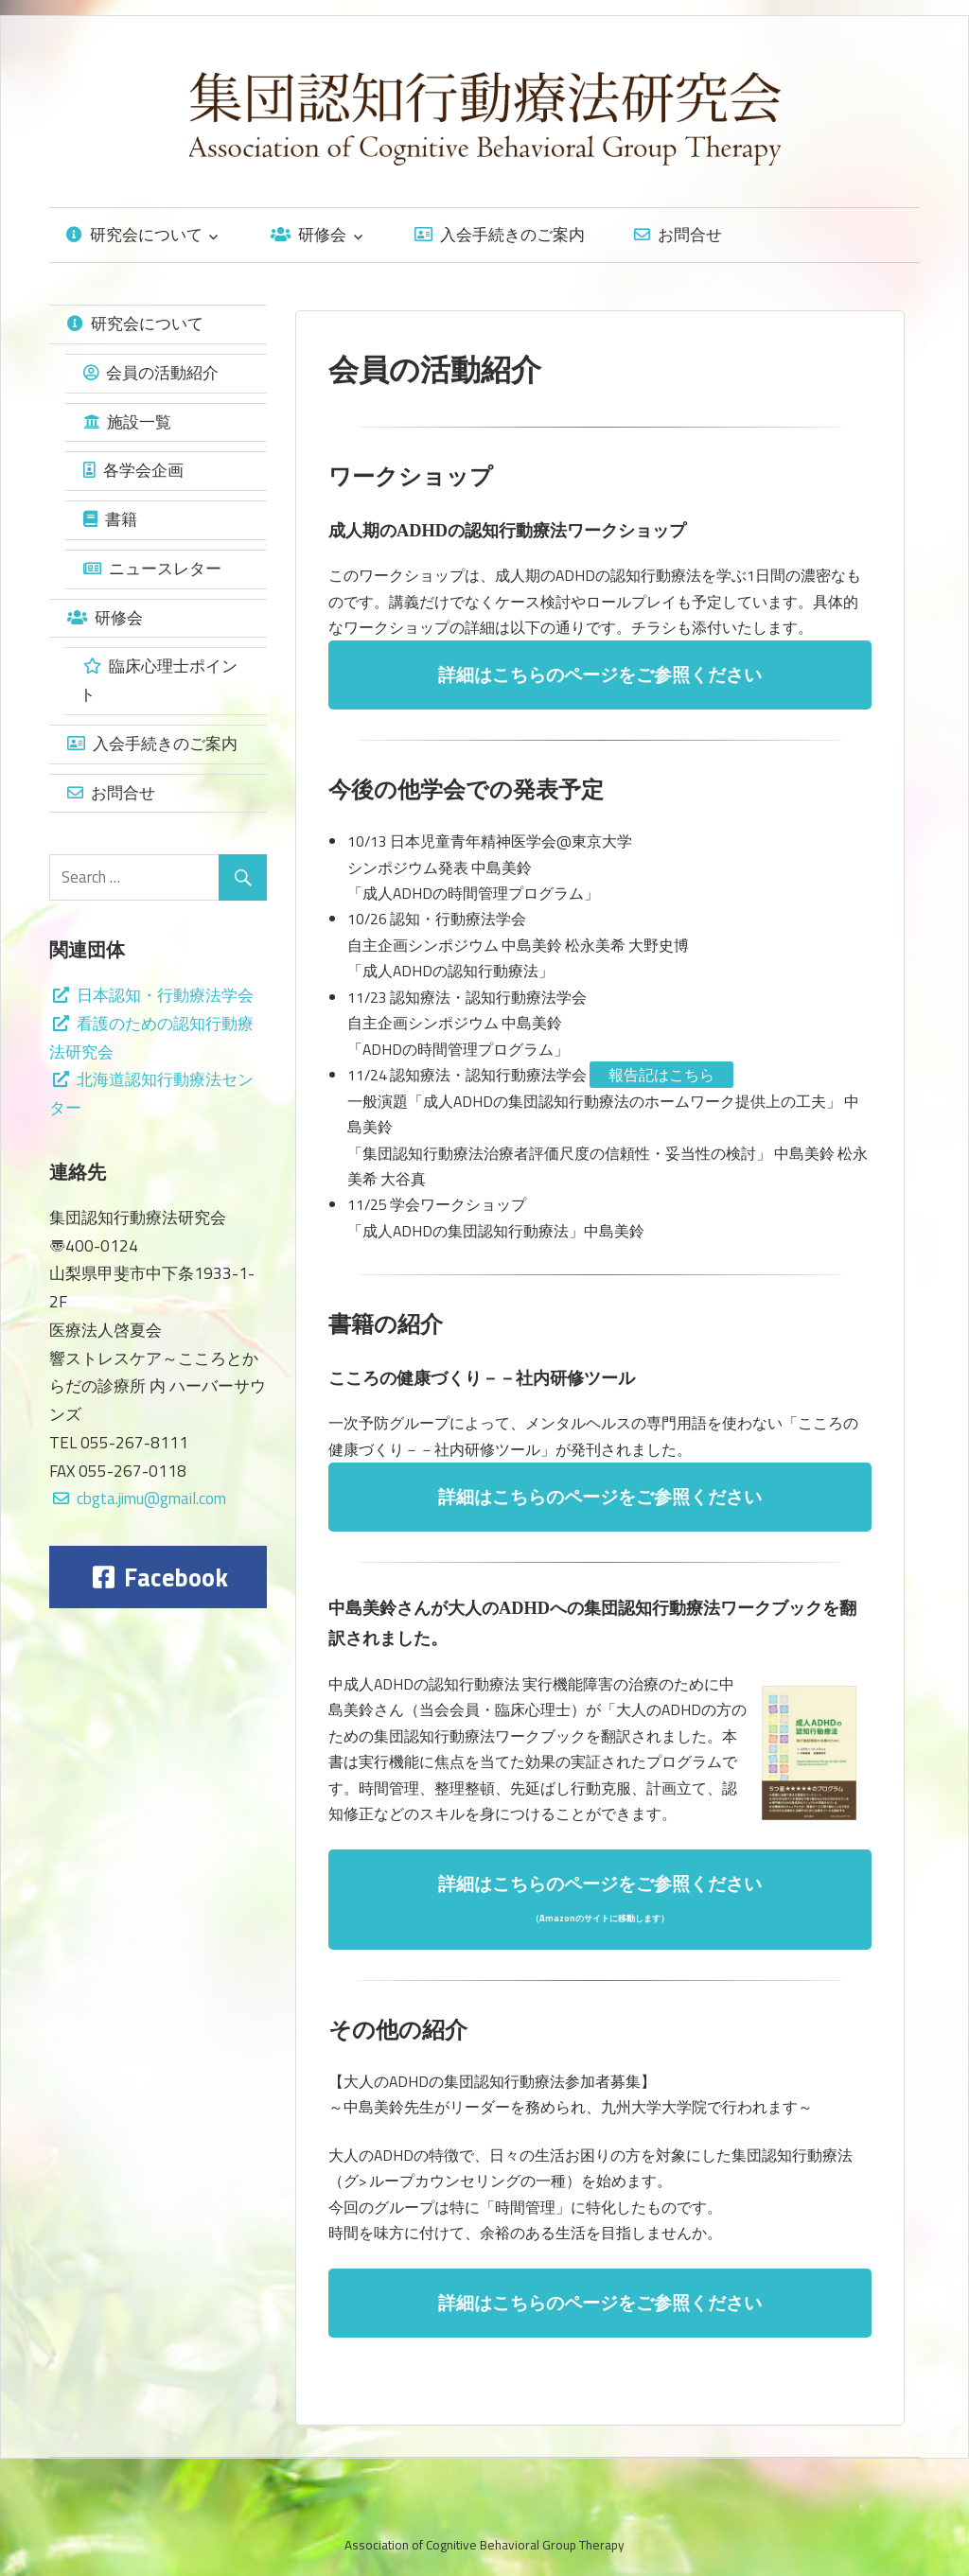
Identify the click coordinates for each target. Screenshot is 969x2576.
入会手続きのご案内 (499, 234)
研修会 (308, 234)
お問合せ (678, 234)
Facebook (160, 1577)
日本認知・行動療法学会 (153, 995)
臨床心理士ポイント (158, 680)
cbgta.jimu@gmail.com (151, 1498)
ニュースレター (152, 568)
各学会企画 (133, 470)
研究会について (134, 234)
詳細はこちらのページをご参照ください (600, 674)
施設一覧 (127, 422)
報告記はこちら (661, 1074)
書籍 (110, 519)
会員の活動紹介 (151, 372)
